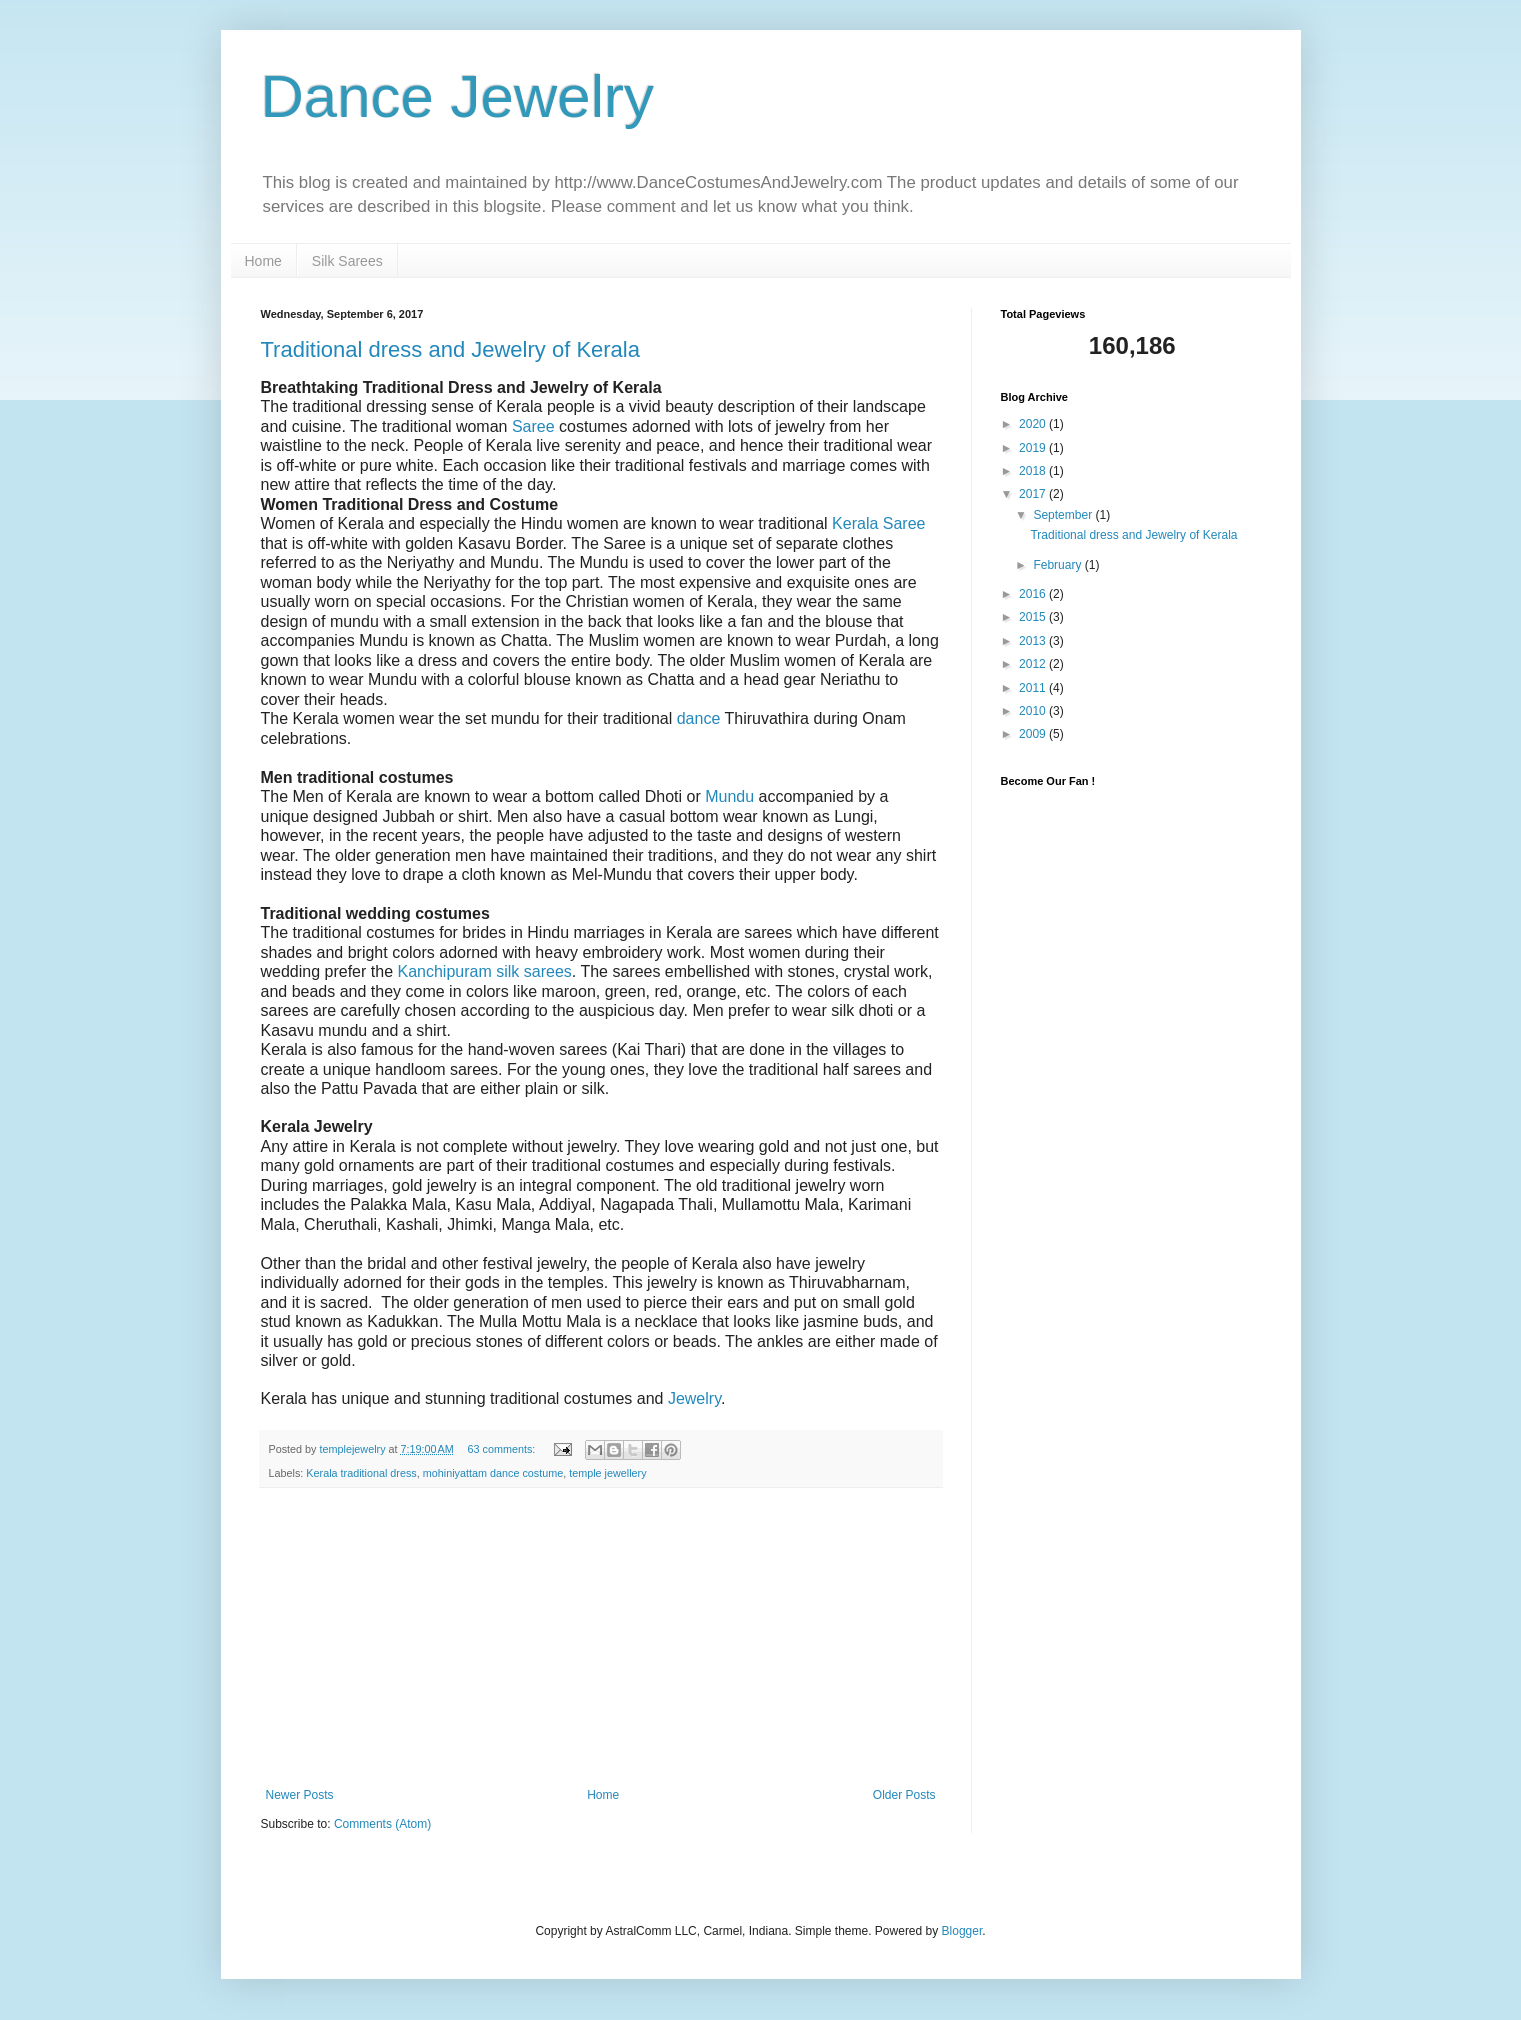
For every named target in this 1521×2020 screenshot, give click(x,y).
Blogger (962, 1931)
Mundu (729, 796)
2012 (1034, 664)
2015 (1034, 617)
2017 (1034, 494)
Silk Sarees (347, 261)
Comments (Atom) (382, 1824)
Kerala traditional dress (361, 1473)
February (1058, 565)
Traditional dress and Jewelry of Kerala (450, 349)
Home (263, 261)
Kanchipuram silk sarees (484, 971)
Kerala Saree (878, 523)
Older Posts (904, 1795)
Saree (533, 426)
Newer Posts (300, 1795)
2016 (1034, 594)
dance (699, 718)
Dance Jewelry (458, 96)
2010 (1034, 711)
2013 (1034, 641)
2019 (1034, 448)
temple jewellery (607, 1473)
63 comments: (502, 1449)
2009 (1034, 734)
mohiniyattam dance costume (493, 1473)
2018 (1034, 471)
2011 (1034, 688)
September (1064, 515)
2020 (1034, 424)
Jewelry (694, 1398)
